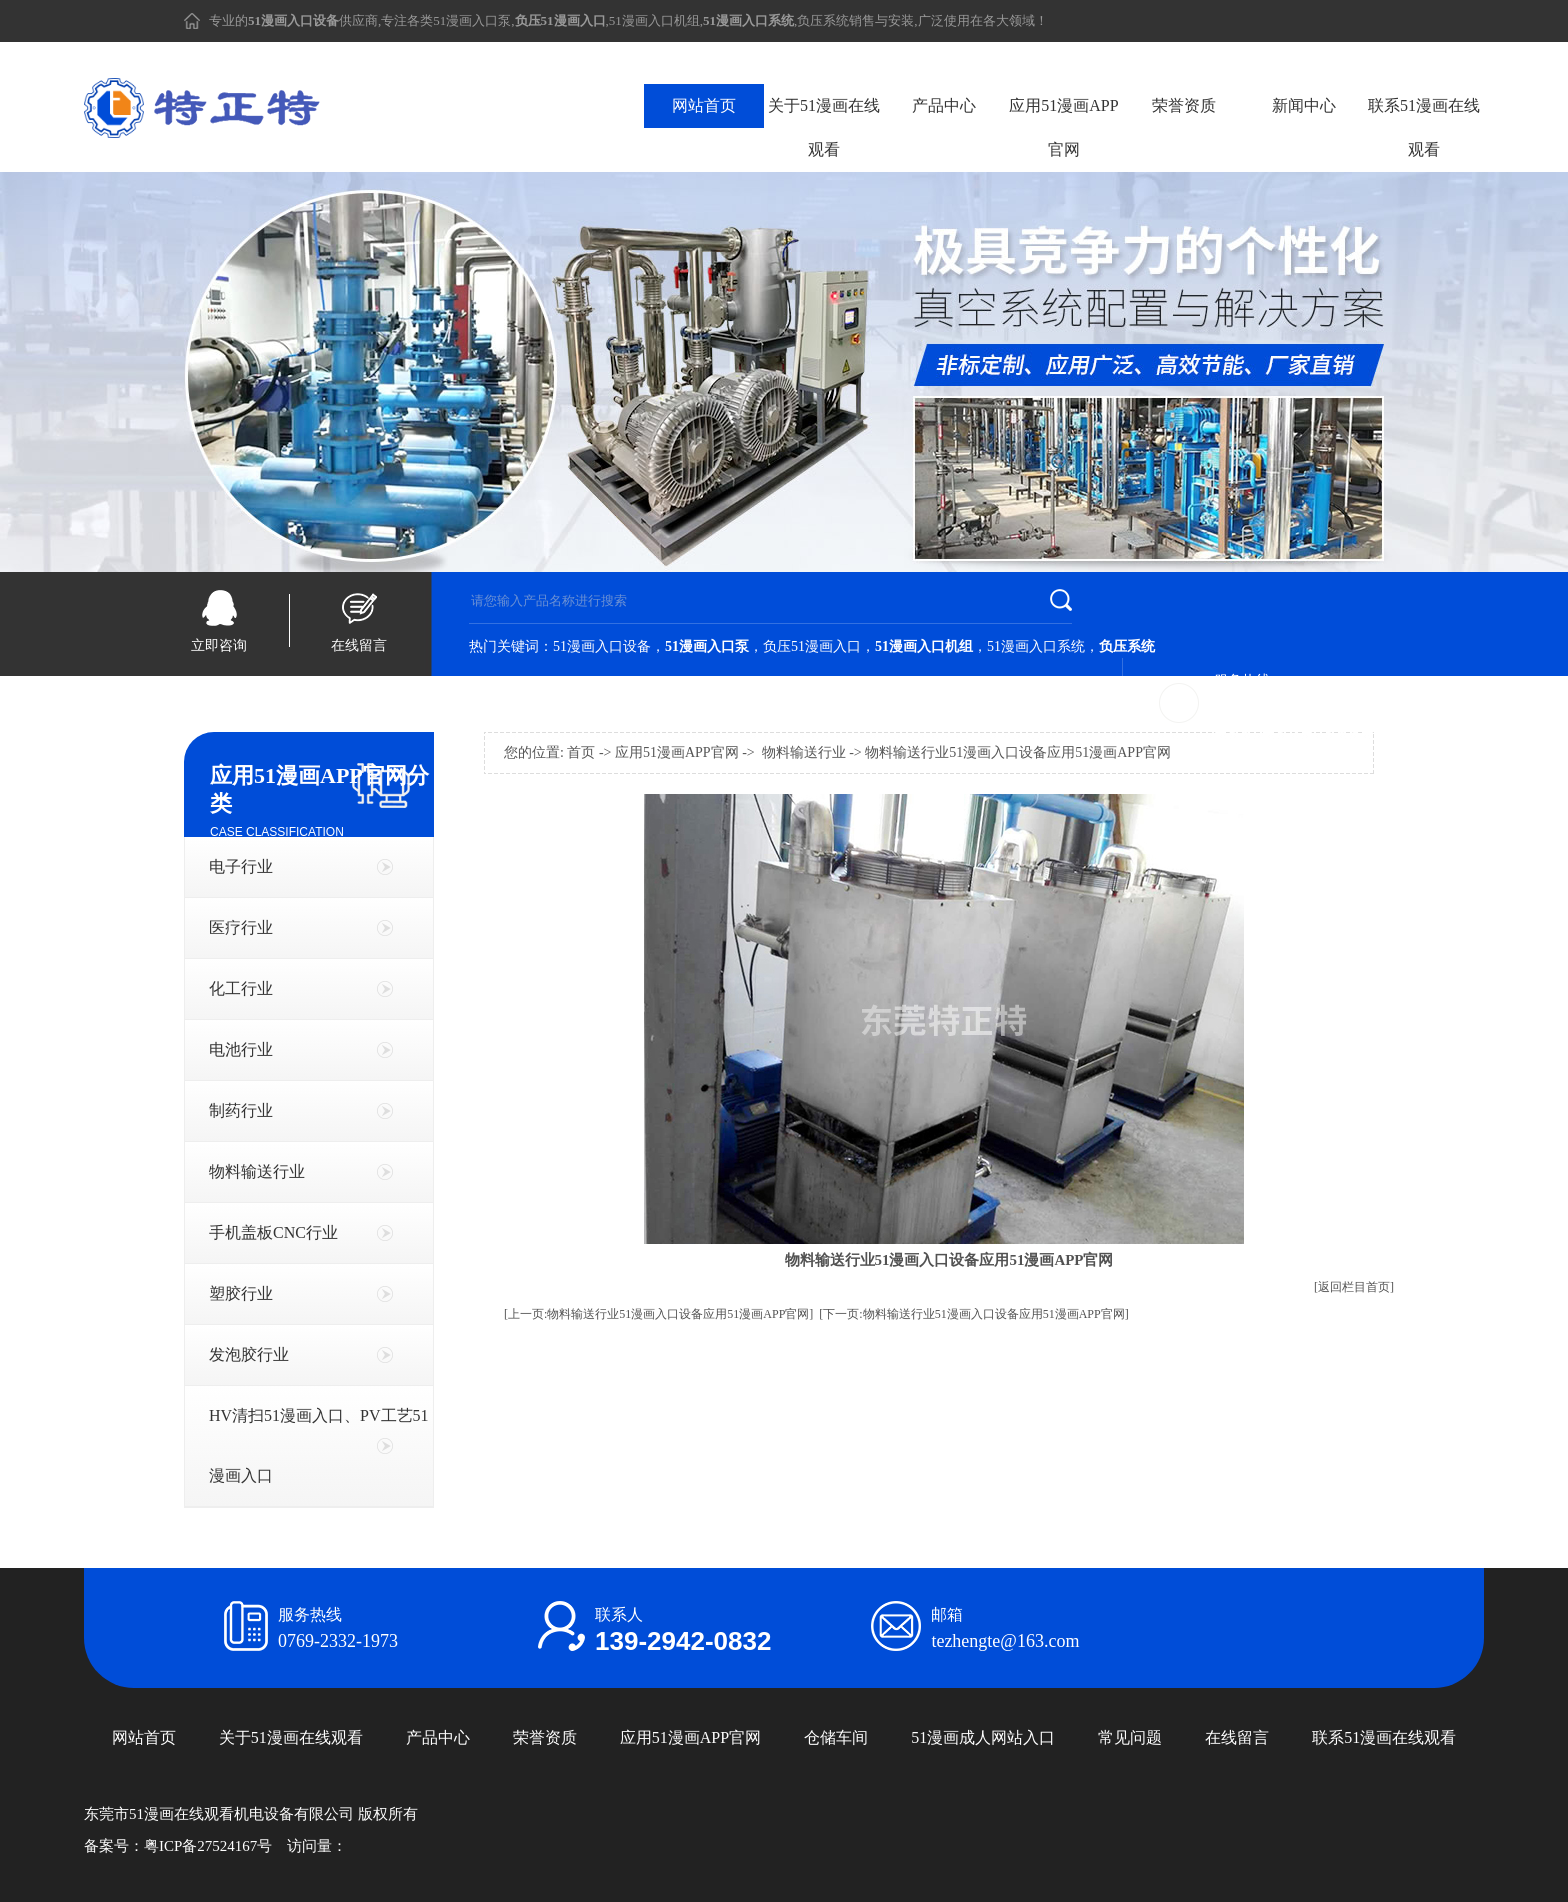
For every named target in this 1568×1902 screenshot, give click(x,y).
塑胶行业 (241, 1293)
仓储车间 (836, 1737)
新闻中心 (1304, 105)
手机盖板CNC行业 (273, 1232)
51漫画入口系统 (1036, 646)
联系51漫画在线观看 (1424, 127)
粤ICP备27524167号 (208, 1846)
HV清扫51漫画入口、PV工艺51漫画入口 (319, 1445)
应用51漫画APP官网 (1063, 127)
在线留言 (359, 645)
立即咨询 (219, 645)
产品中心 (944, 105)
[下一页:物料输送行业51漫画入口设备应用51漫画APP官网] (973, 1314)
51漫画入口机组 (654, 20)
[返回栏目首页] (1354, 1287)
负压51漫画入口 (812, 646)
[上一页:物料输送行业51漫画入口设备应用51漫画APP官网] (658, 1314)
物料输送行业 (257, 1171)
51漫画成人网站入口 (983, 1737)
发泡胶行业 (249, 1354)
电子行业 (241, 866)
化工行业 (241, 988)
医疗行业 (241, 927)
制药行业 (241, 1110)
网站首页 (704, 105)
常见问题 (1130, 1737)
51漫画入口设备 (602, 646)
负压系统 (823, 20)
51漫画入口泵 (472, 20)
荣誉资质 (1184, 105)
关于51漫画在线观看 (824, 127)
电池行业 (241, 1049)
